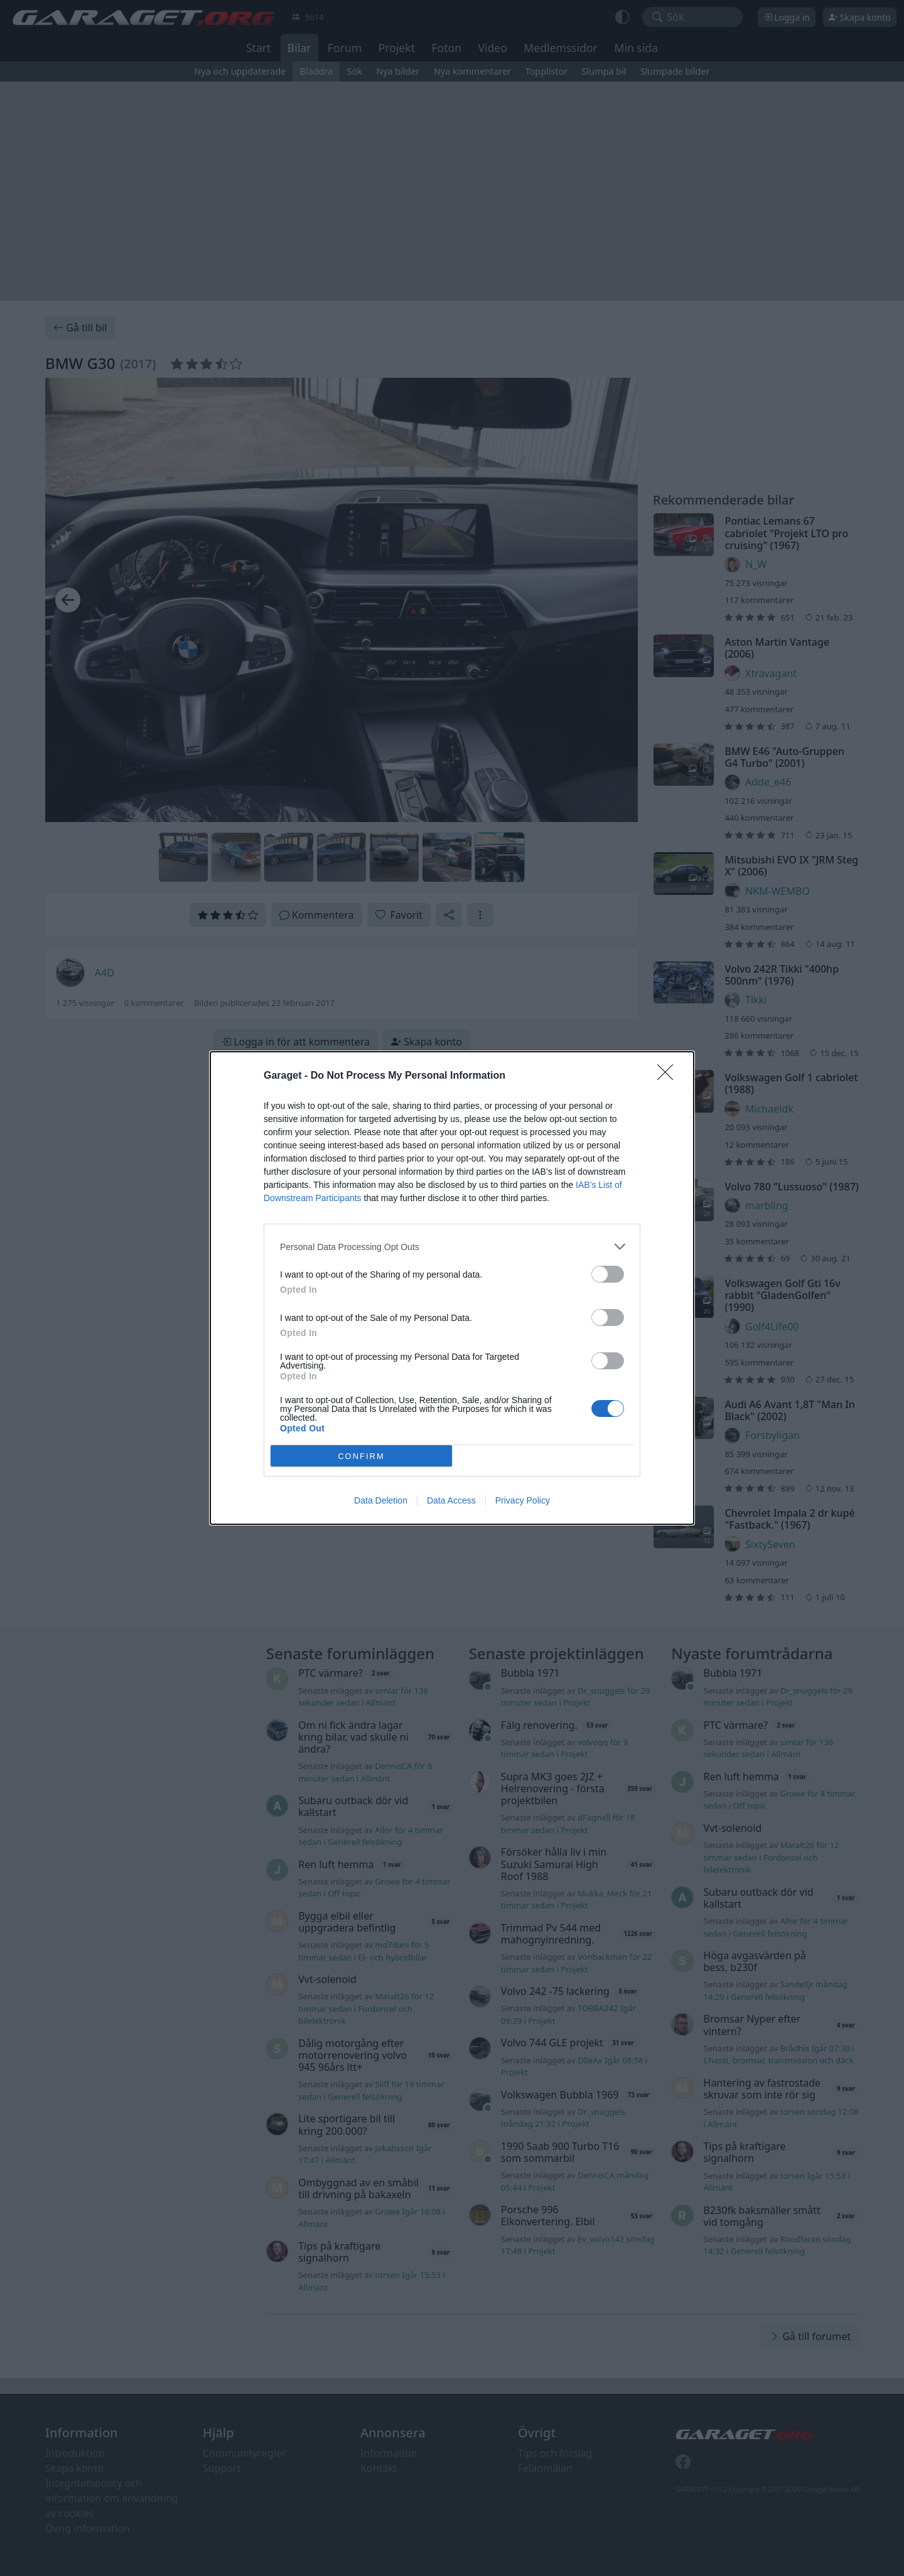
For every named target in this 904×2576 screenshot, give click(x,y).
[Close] (669, 1076)
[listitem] (452, 1246)
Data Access (451, 1500)
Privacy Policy (522, 1500)
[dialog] (452, 1288)
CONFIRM (361, 1455)
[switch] (607, 1274)
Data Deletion (380, 1500)
